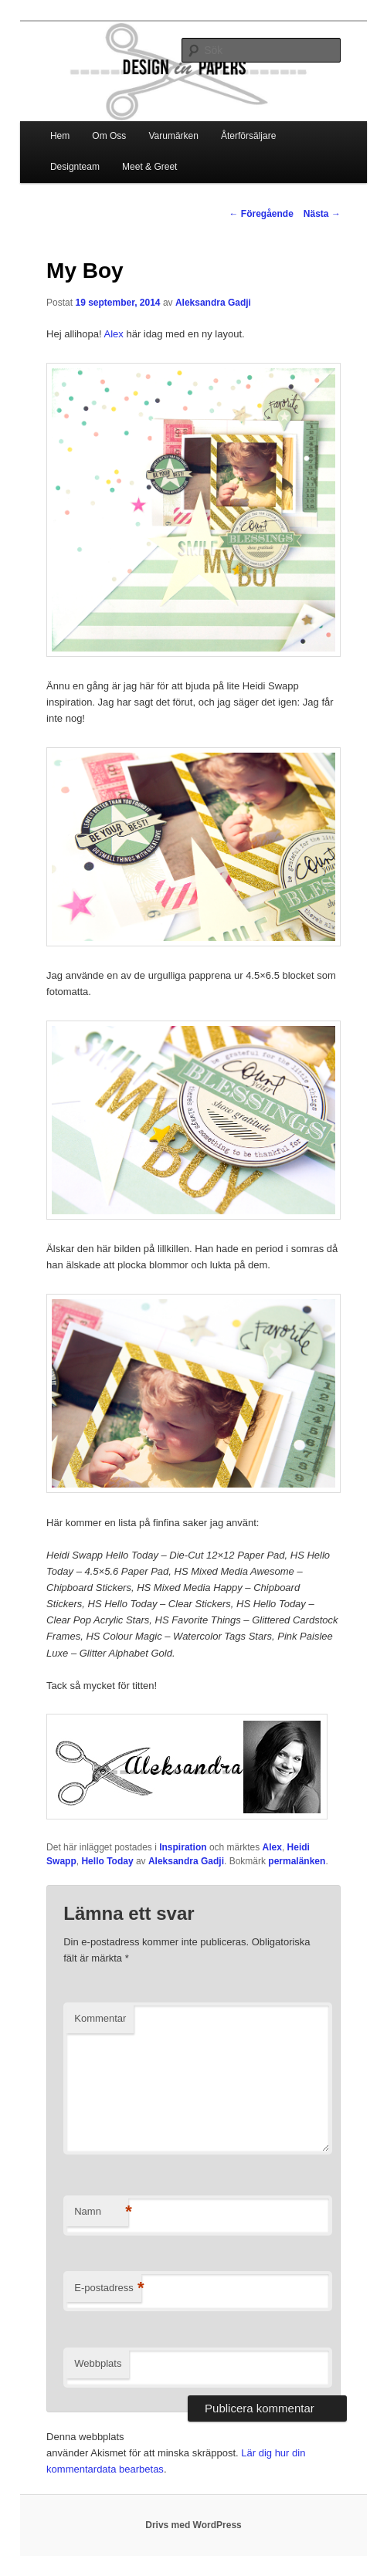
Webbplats (97, 2363)
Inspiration (182, 1847)
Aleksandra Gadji (213, 302)
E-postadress (107, 2288)
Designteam (75, 166)
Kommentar (100, 2018)
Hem (60, 135)
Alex (115, 334)
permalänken (296, 1861)
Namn (101, 2212)
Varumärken (173, 135)
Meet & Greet (149, 166)
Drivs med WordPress (193, 2525)
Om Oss (109, 135)
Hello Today (107, 1861)
